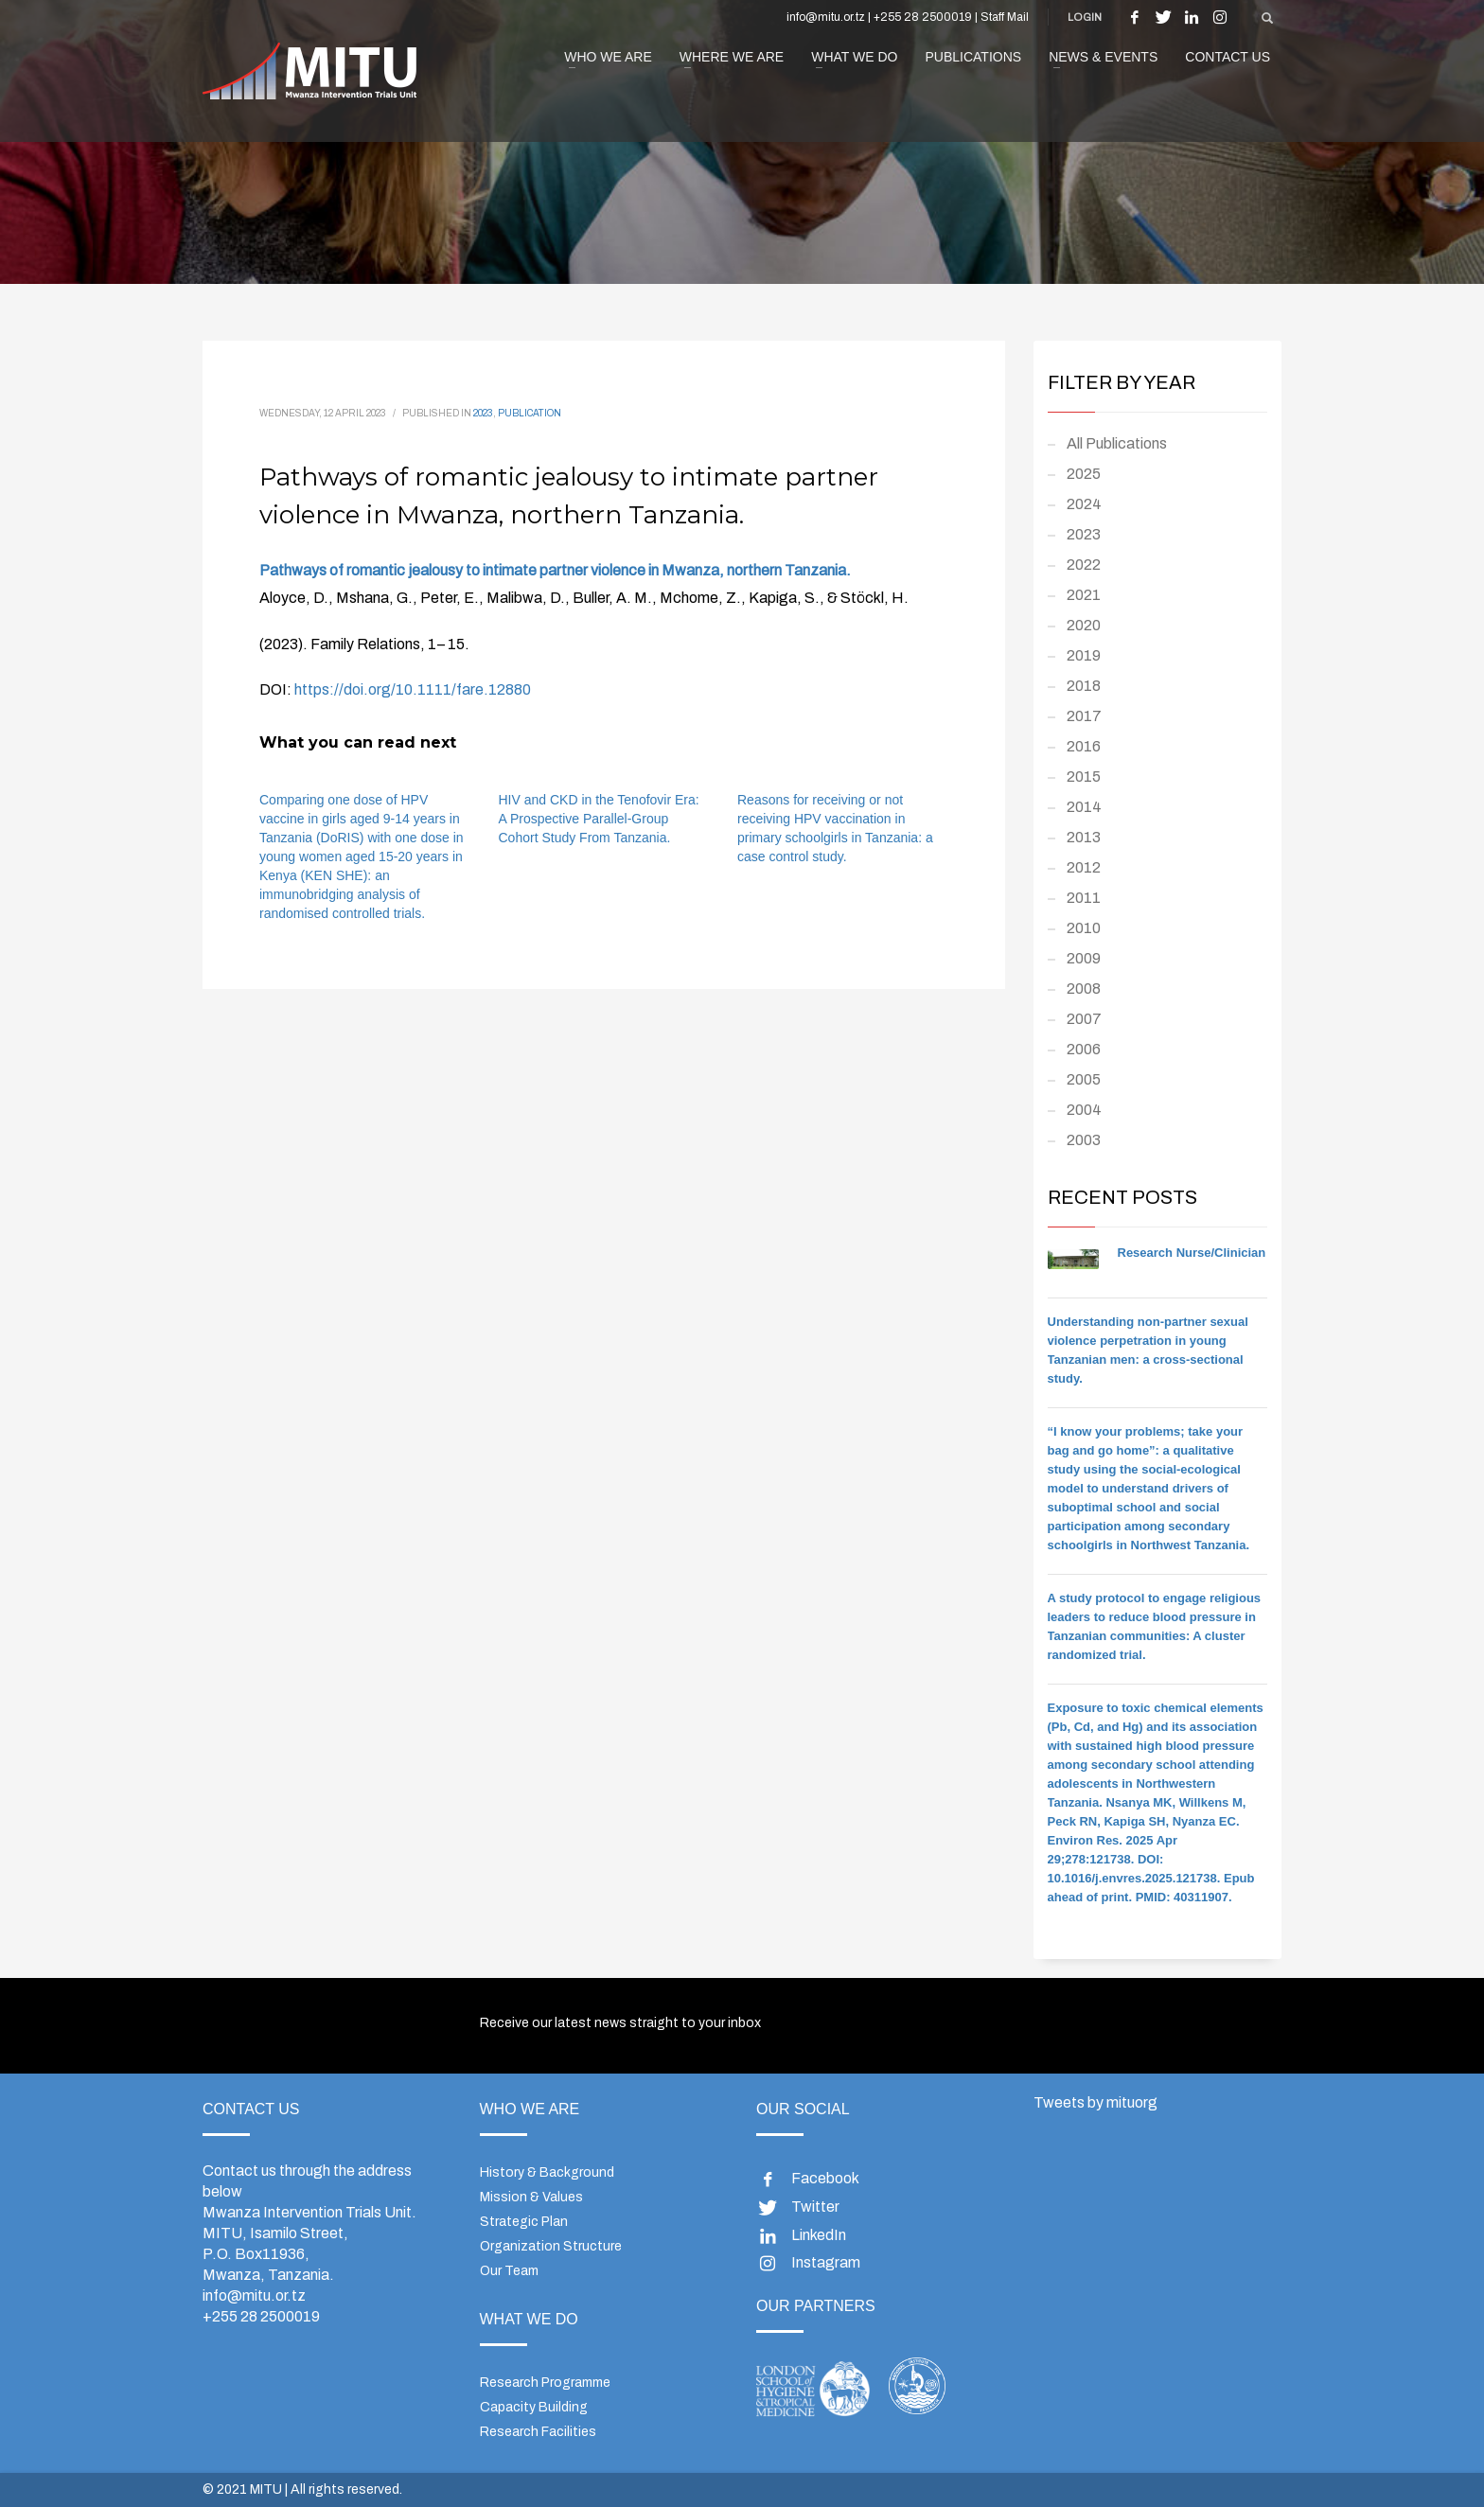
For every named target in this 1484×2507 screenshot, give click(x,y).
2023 (483, 413)
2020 (1084, 625)
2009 (1084, 958)
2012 (1084, 867)
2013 (1084, 837)
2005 (1084, 1079)
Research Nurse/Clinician (1192, 1252)
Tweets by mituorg (1095, 2102)
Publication (529, 413)
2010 (1084, 928)
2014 (1084, 807)
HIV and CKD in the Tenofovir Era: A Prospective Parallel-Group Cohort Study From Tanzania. (599, 818)
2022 (1084, 564)
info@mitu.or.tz (254, 2295)
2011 (1084, 898)
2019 (1084, 655)
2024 (1084, 504)
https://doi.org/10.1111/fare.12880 (412, 689)
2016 (1084, 746)
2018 (1084, 686)
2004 (1084, 1110)
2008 (1084, 988)
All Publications (1117, 443)
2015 (1084, 776)
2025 (1084, 474)
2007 (1084, 1019)
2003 (1084, 1140)
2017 (1084, 716)
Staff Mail (1004, 17)
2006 (1084, 1049)
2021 (1084, 595)
